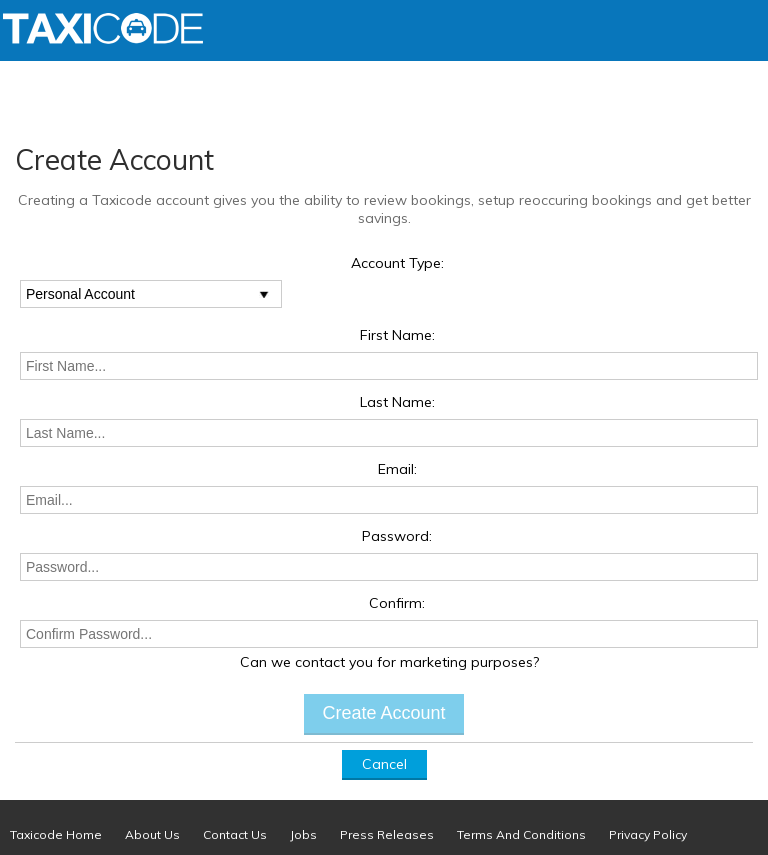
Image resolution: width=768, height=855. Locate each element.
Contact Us (235, 834)
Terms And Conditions (521, 834)
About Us (152, 834)
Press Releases (387, 834)
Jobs (303, 834)
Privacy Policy (648, 834)
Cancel (384, 764)
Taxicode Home (56, 834)
